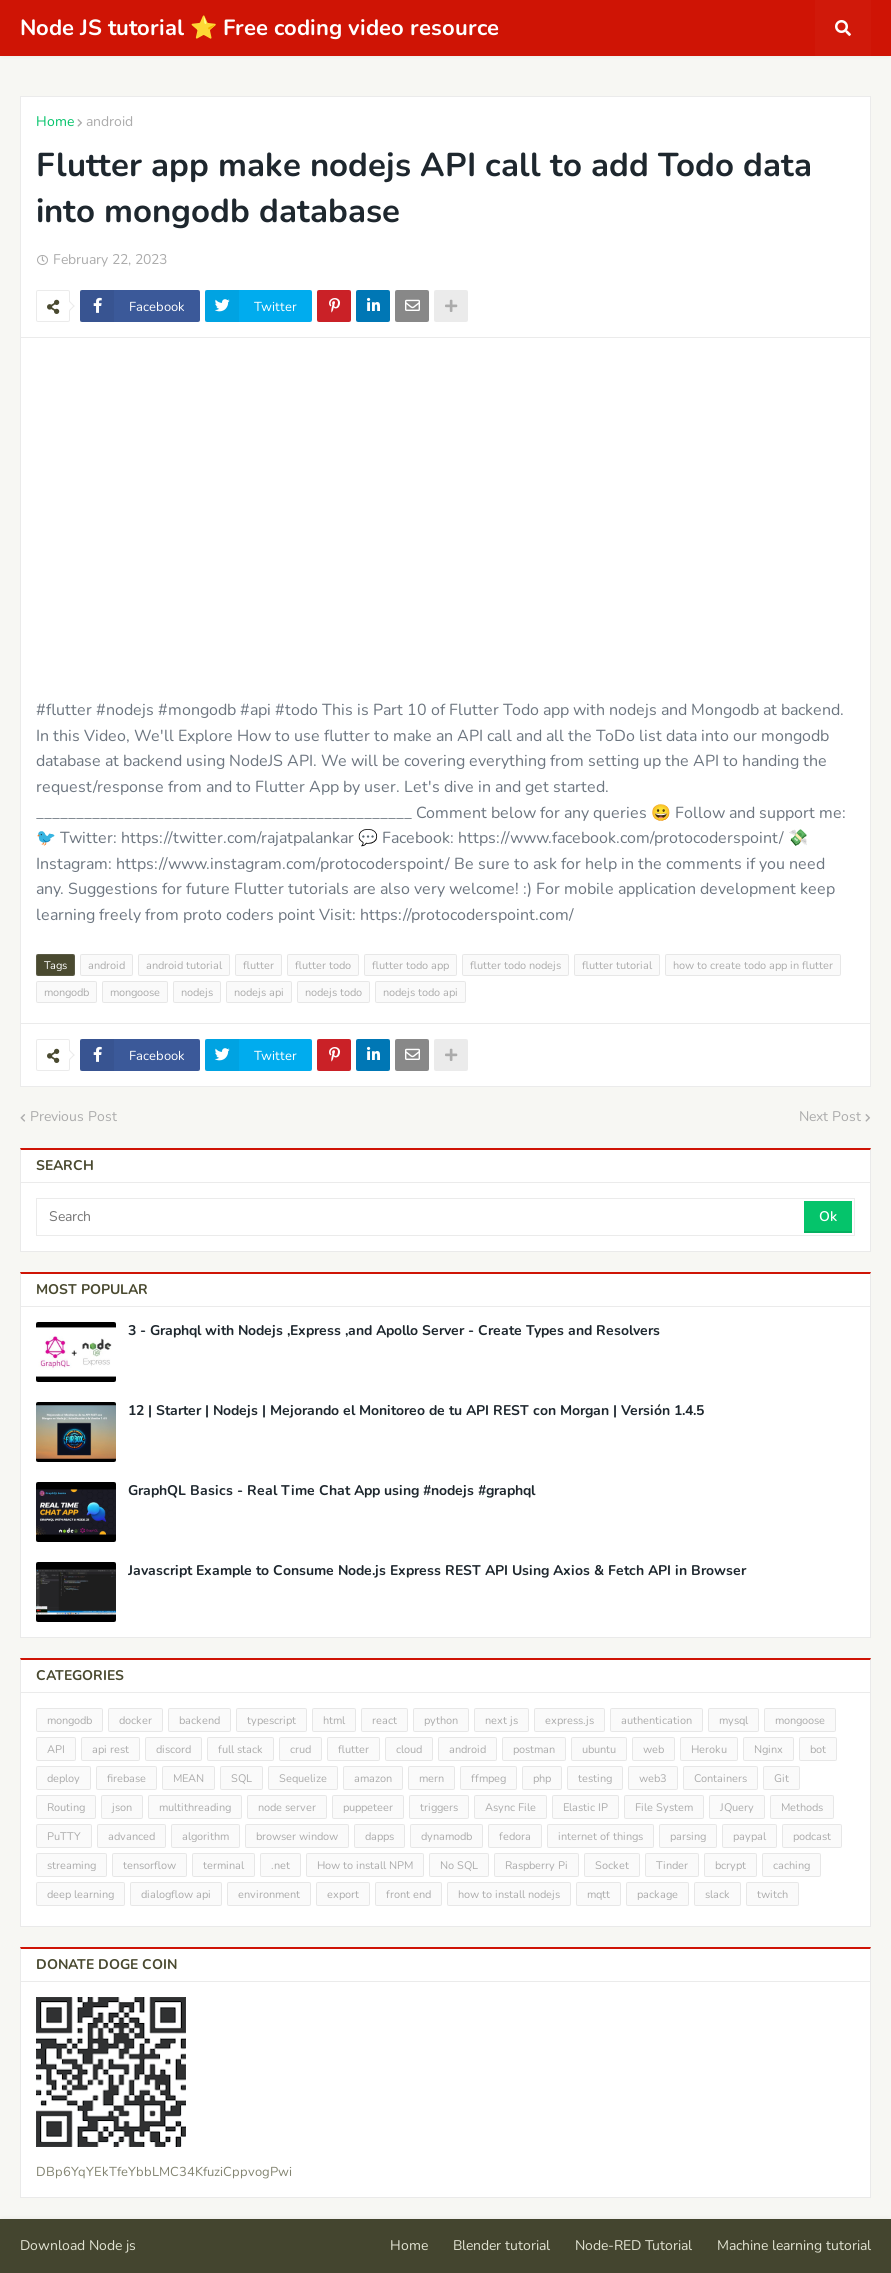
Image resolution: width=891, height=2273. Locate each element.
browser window (297, 1836)
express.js (569, 1720)
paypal (749, 1836)
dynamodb (446, 1836)
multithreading (195, 1807)
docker (135, 1720)
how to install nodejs (509, 1894)
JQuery (737, 1807)
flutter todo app (410, 965)
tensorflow (149, 1865)
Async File (510, 1807)
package (657, 1894)
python (441, 1720)
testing (595, 1778)
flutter (258, 965)
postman (534, 1749)
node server (287, 1807)
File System (664, 1807)
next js (501, 1720)
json (122, 1807)
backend (199, 1720)
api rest (110, 1749)
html (334, 1720)
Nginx (768, 1749)
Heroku (709, 1749)
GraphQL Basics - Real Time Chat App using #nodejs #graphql (331, 1491)
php (542, 1778)
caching (791, 1865)
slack (717, 1894)
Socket (612, 1865)
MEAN (188, 1778)
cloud (409, 1749)
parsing (688, 1836)
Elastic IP (585, 1807)
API (56, 1749)
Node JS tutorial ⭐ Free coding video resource (259, 28)
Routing (66, 1807)
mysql (733, 1720)
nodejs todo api (420, 992)
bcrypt (730, 1865)
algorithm (205, 1836)
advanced (131, 1836)
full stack (240, 1749)
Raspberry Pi (536, 1865)
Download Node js (78, 2245)
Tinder (672, 1865)
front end (408, 1894)
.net (280, 1865)
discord (173, 1749)
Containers (720, 1778)
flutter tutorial (617, 965)
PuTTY (64, 1836)
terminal (223, 1865)
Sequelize (303, 1778)
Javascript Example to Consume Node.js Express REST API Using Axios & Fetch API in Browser (437, 1571)
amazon (373, 1778)
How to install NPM (365, 1865)
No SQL (459, 1865)
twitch (772, 1894)
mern (431, 1778)
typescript (271, 1720)
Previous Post (73, 1116)
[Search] (421, 1217)
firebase (126, 1778)
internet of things (600, 1836)
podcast (812, 1836)
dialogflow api (176, 1894)
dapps (379, 1836)
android (109, 121)
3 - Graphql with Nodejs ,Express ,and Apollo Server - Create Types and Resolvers (394, 1331)
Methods (802, 1807)
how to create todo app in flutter (753, 965)
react (384, 1720)
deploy (63, 1778)
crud (300, 1749)
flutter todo (323, 965)
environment (269, 1894)
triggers (439, 1807)
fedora (515, 1836)
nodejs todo (333, 992)
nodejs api (259, 992)
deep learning (80, 1894)
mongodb (66, 992)
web (653, 1749)
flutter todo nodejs (515, 965)
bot (818, 1749)
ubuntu (599, 1749)
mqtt (598, 1894)
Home (55, 121)
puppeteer (368, 1807)
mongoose (135, 992)
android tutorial (184, 965)
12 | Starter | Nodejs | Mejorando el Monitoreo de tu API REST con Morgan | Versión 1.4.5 (416, 1411)
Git (781, 1778)
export (343, 1894)
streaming (71, 1865)
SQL (241, 1778)
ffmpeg (488, 1778)
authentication (656, 1720)
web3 (653, 1778)
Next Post (830, 1116)
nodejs (197, 992)
